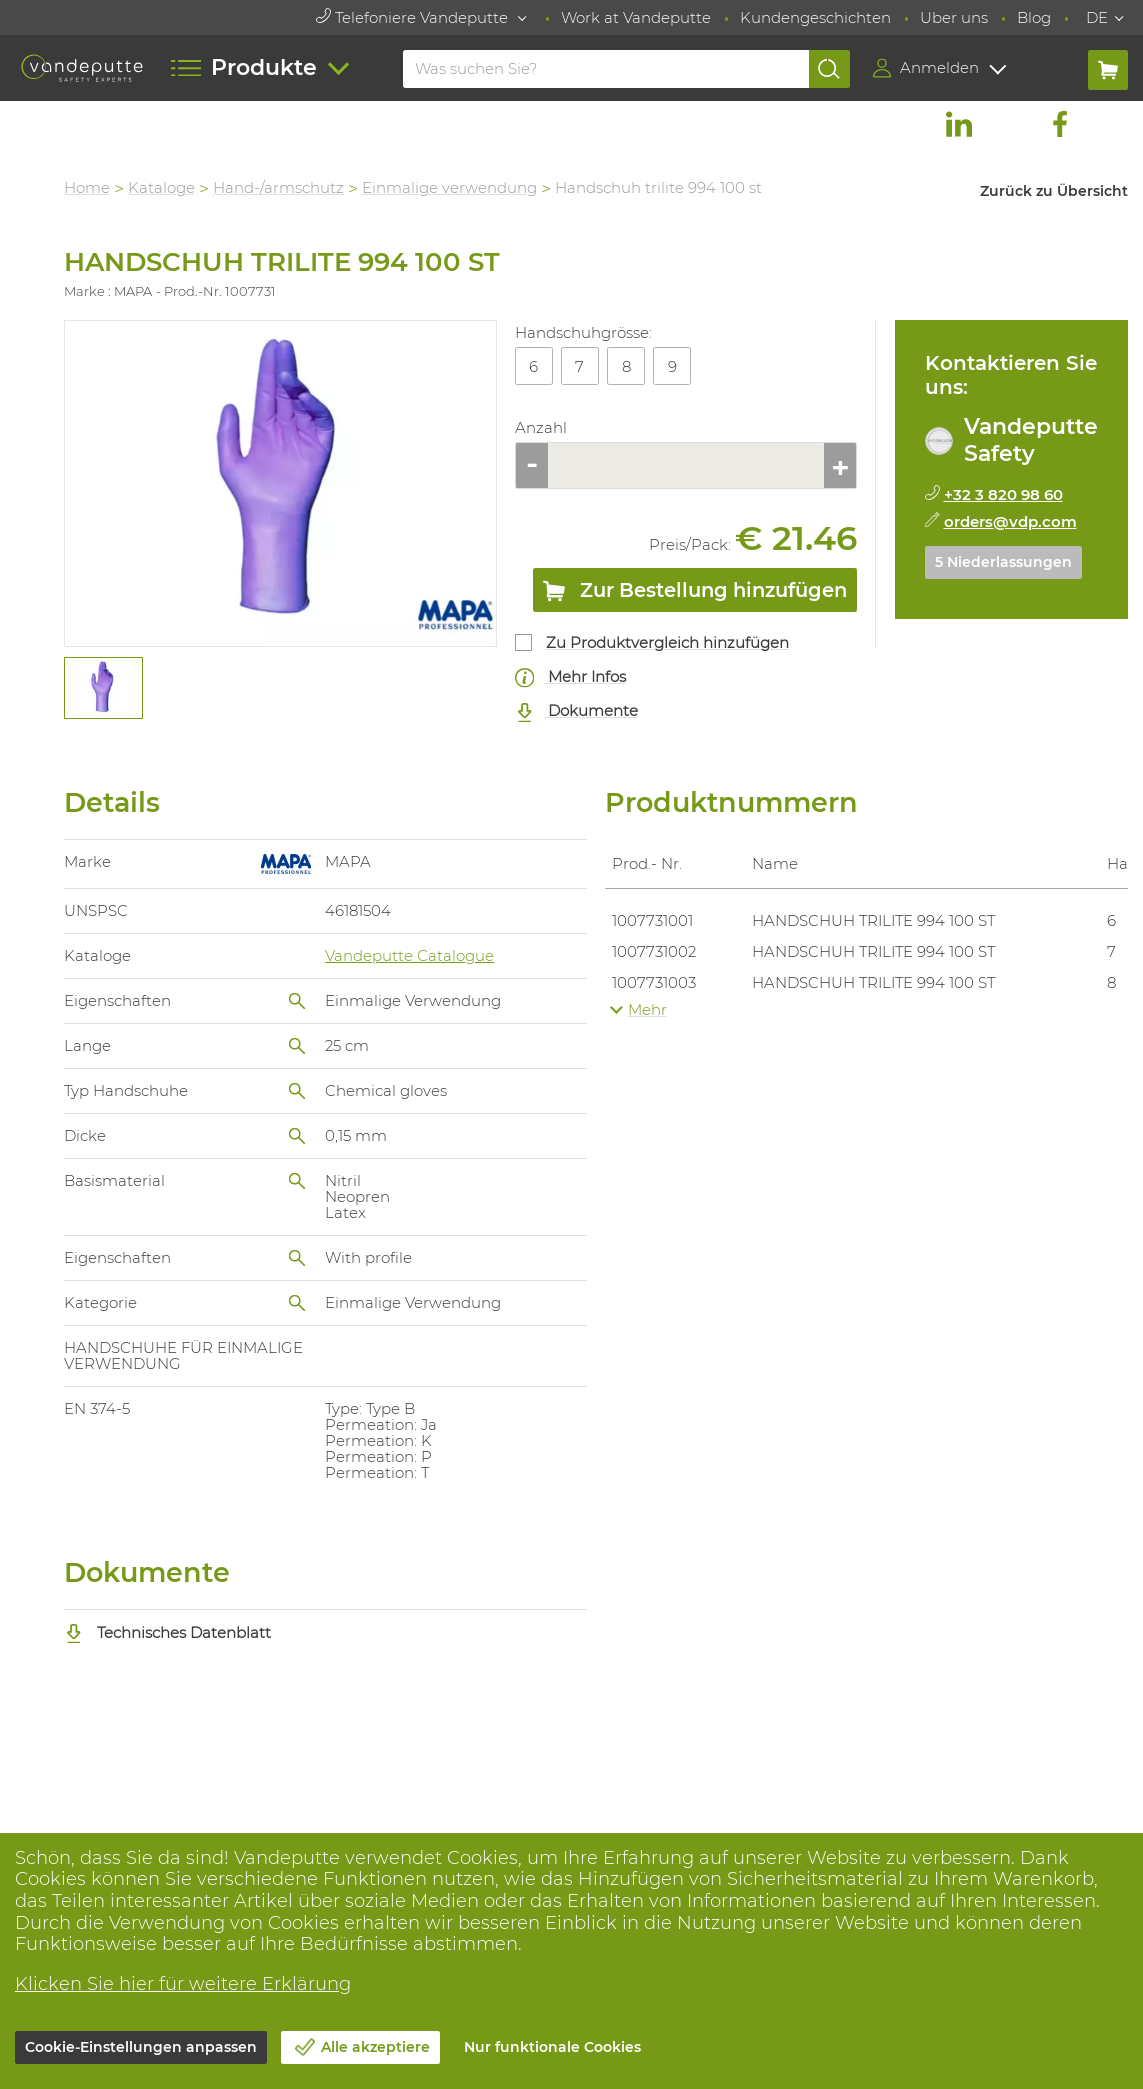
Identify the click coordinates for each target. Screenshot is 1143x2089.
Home (88, 187)
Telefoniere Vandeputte (414, 17)
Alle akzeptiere (375, 2047)
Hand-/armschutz (279, 187)
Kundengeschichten (815, 17)
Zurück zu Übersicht (1054, 191)
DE (1097, 17)
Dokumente (577, 711)
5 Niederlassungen (1003, 562)
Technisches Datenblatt (169, 1632)
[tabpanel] (103, 688)
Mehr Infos (571, 677)
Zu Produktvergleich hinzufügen (668, 642)
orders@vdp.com (1010, 521)
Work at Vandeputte (636, 17)
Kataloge (162, 187)
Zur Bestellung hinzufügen (696, 594)
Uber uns (954, 17)
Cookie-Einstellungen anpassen (141, 2047)
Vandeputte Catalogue (410, 955)
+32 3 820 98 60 (1003, 494)
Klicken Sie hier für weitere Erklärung (183, 1984)
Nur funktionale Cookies (552, 2047)
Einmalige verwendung (450, 187)
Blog (1034, 17)
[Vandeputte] (82, 68)
